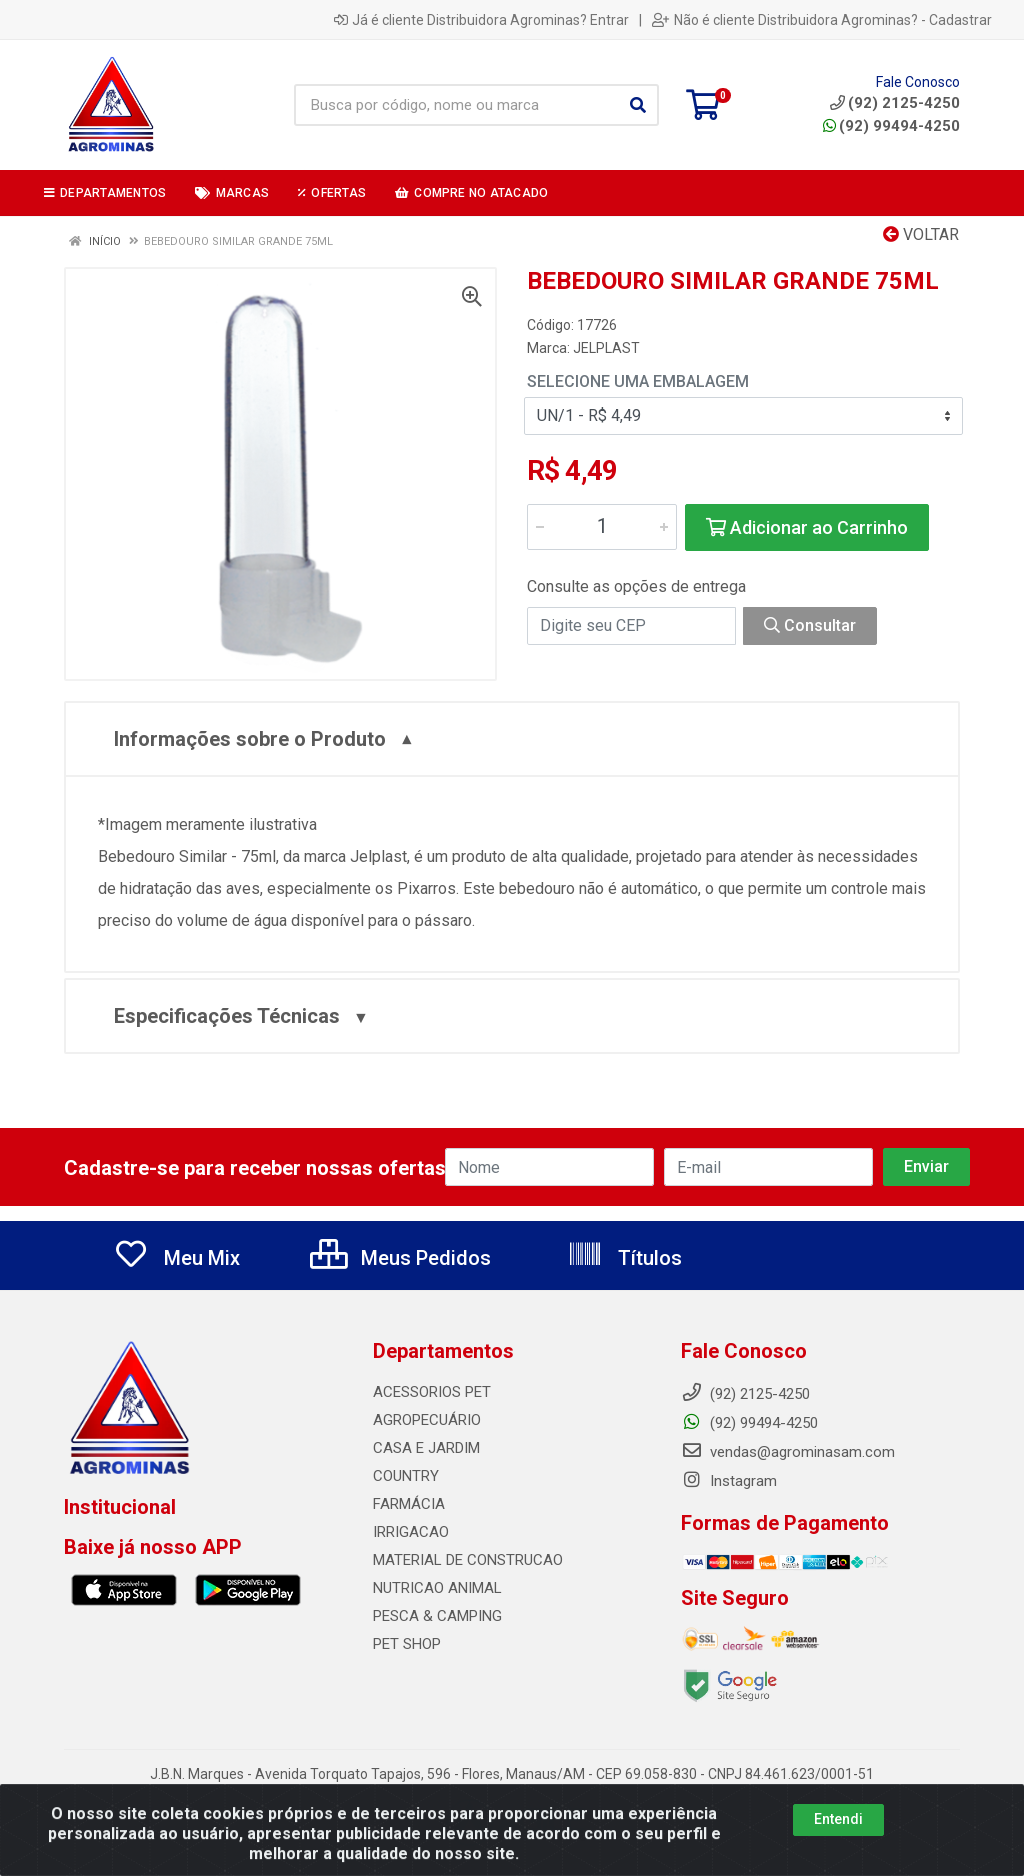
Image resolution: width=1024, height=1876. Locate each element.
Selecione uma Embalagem (638, 381)
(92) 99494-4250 (891, 126)
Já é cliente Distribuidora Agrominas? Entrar (481, 20)
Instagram (729, 1481)
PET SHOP (407, 1644)
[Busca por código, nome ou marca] (456, 105)
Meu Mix (176, 1258)
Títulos (624, 1258)
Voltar (921, 234)
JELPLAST (606, 348)
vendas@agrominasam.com (788, 1452)
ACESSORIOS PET (432, 1392)
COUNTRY (406, 1476)
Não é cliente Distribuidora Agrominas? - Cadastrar (822, 20)
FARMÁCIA (409, 1504)
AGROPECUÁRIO (427, 1420)
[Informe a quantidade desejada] (602, 527)
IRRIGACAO (411, 1532)
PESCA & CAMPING (437, 1616)
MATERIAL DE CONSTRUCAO (468, 1560)
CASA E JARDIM (426, 1448)
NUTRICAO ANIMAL (437, 1588)
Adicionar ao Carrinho (807, 527)
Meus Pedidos (400, 1258)
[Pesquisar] (638, 105)
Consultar (810, 625)
